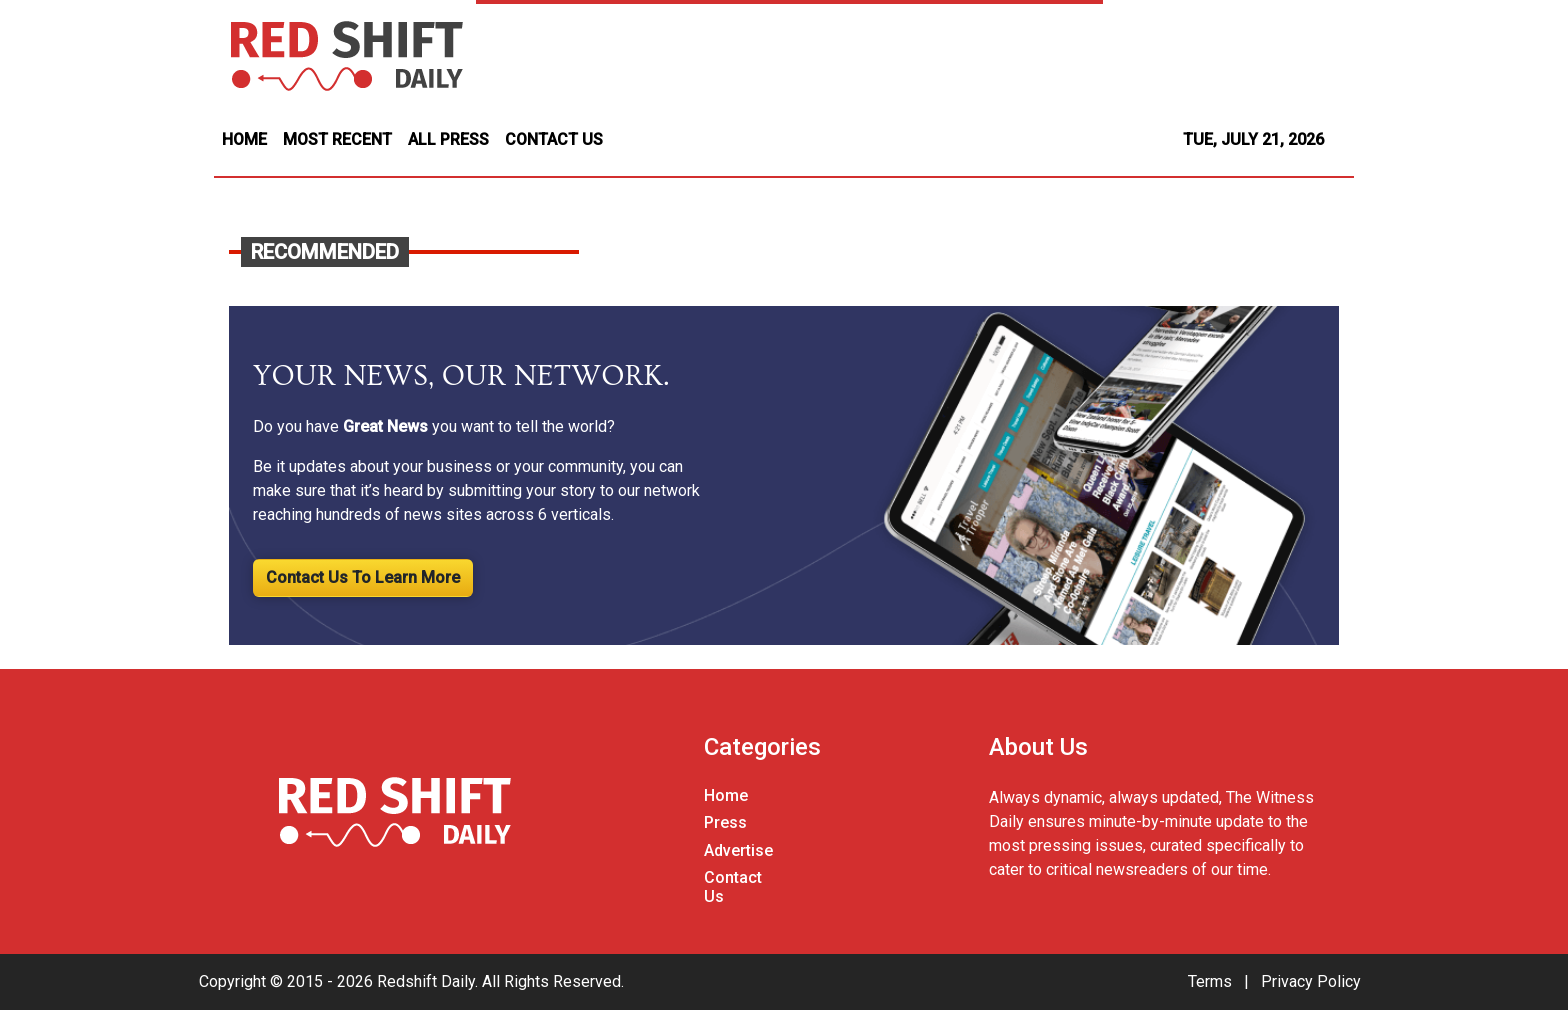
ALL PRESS (448, 139)
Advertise (738, 850)
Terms (1210, 981)
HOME (244, 139)
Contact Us (733, 887)
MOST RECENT (337, 139)
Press (725, 822)
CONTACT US (554, 139)
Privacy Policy (1311, 981)
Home (726, 795)
